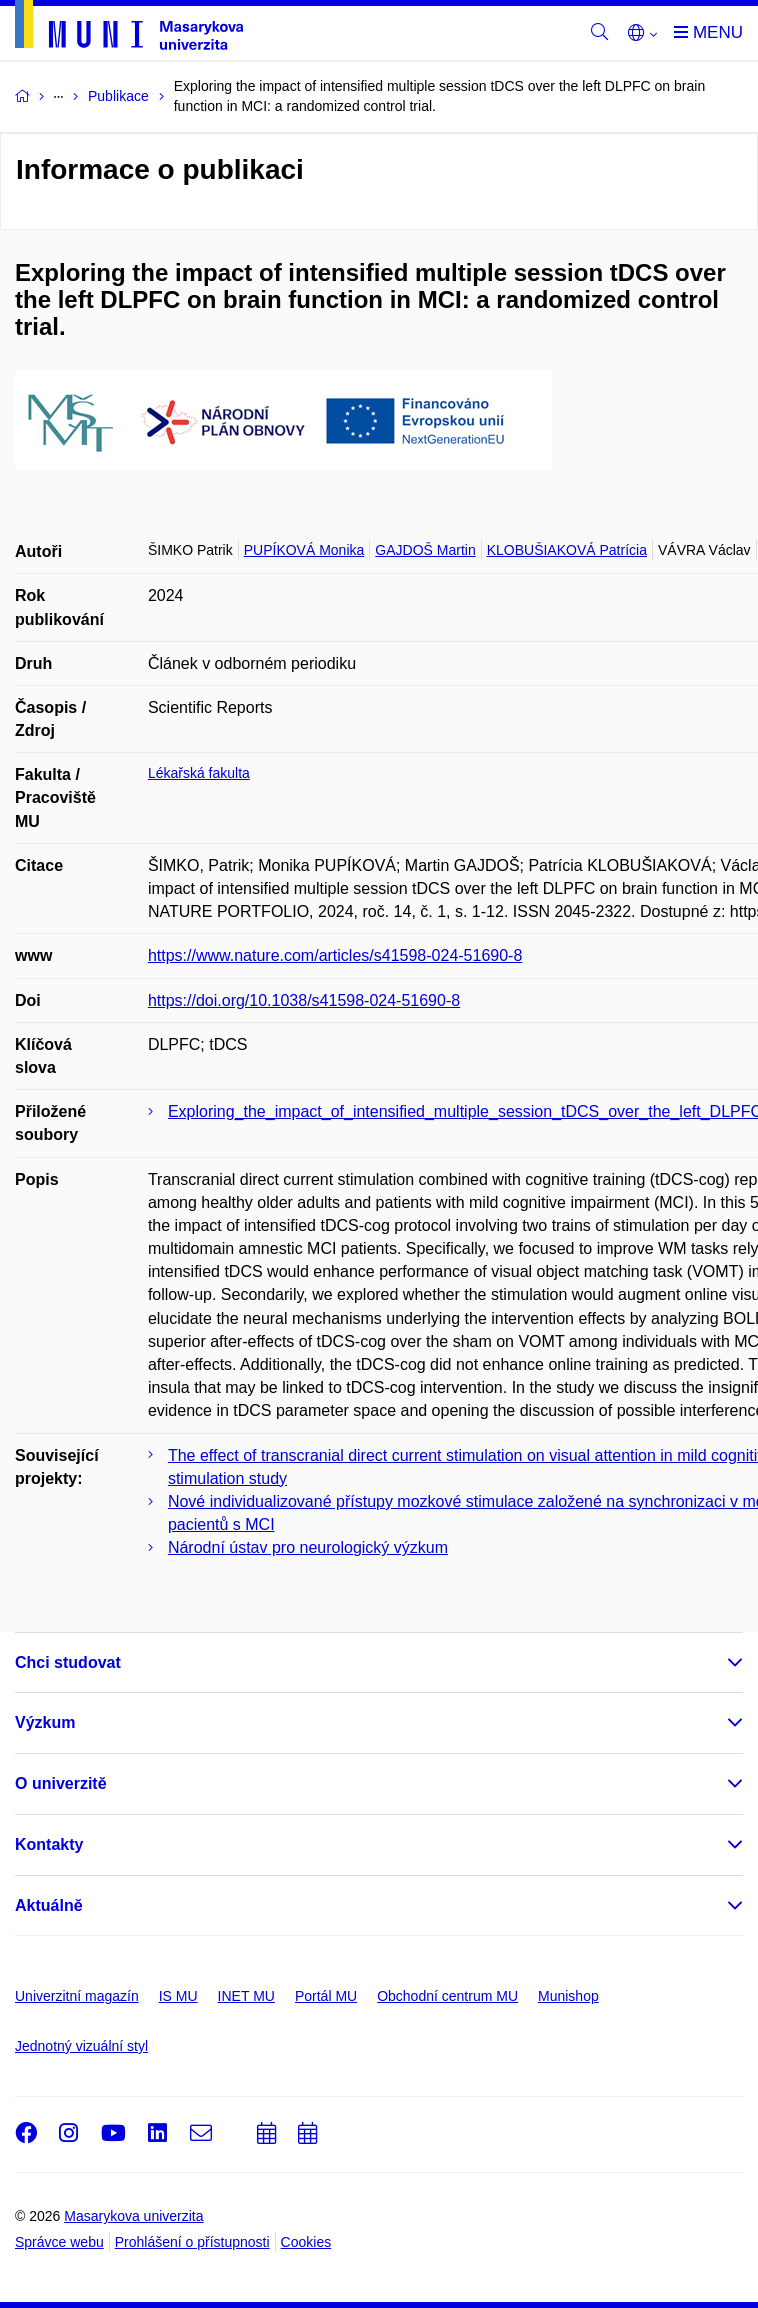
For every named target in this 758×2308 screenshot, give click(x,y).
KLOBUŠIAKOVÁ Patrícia (567, 550)
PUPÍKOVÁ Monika (304, 550)
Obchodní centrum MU (447, 1996)
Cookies (306, 2242)
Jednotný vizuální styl (81, 2046)
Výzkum (45, 1722)
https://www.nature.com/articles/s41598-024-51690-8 (335, 955)
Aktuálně (49, 1905)
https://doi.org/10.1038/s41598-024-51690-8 (304, 1000)
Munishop (568, 1996)
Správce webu (59, 2242)
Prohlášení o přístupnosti (192, 2242)
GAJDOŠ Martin (425, 550)
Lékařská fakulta (199, 773)
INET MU (246, 1996)
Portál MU (326, 1996)
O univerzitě (61, 1783)
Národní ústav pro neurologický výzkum (308, 1547)
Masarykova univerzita (133, 2216)
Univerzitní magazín (77, 1996)
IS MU (178, 1996)
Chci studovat (68, 1662)
